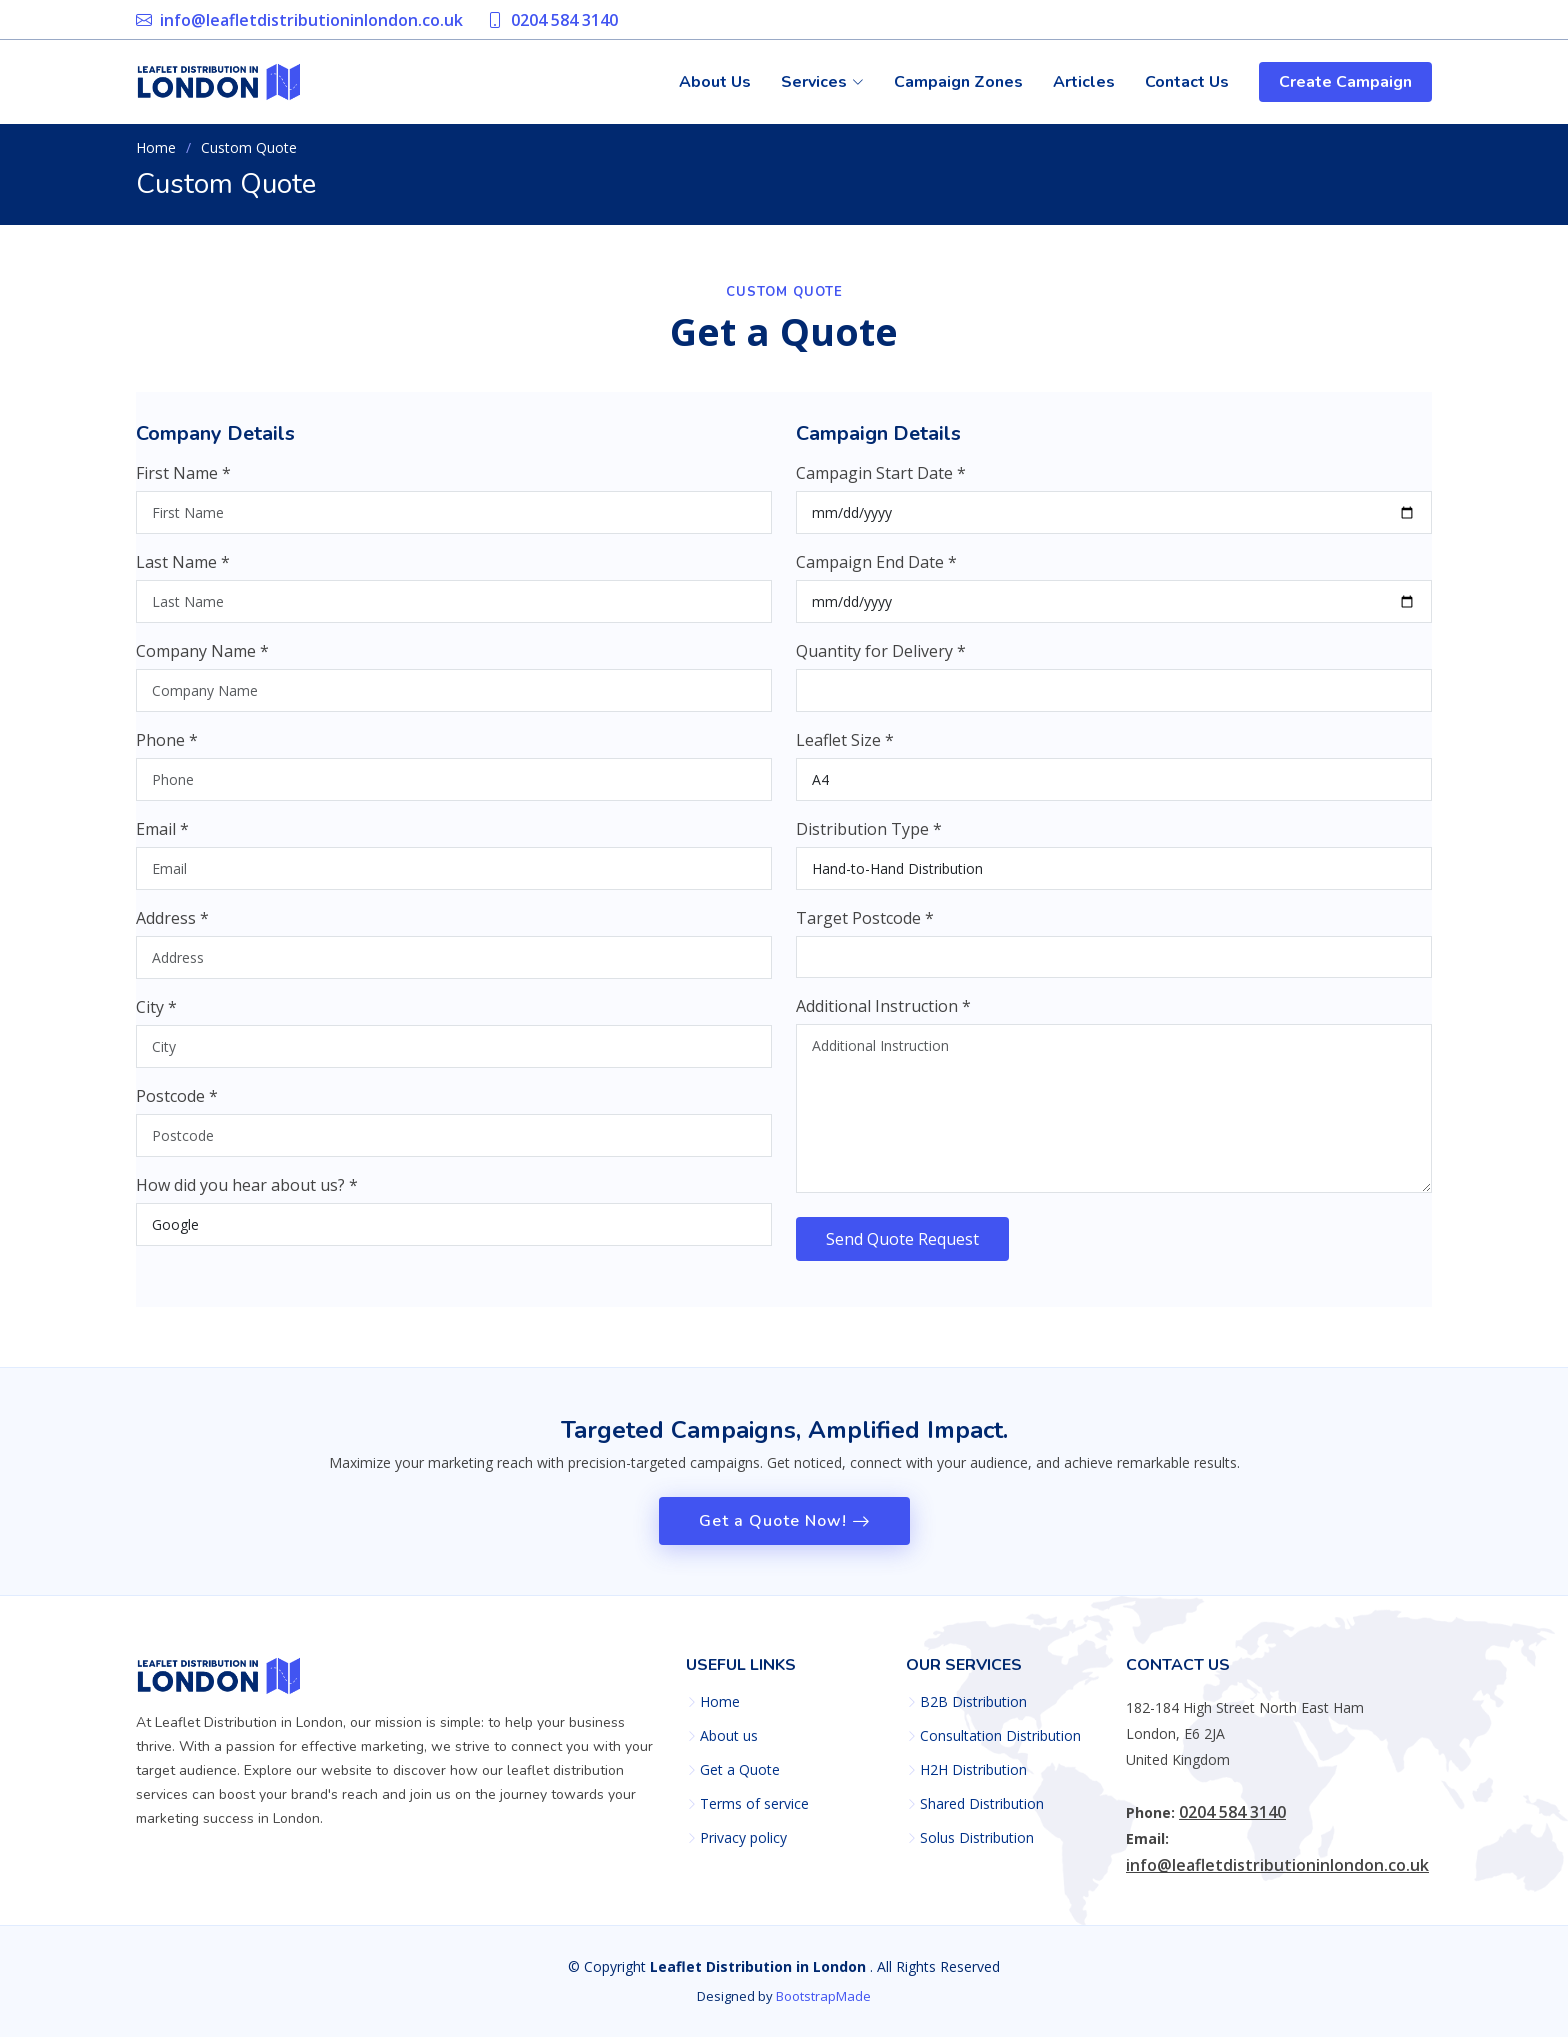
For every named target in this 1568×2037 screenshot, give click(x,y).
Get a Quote (740, 1770)
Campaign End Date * (876, 573)
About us (729, 1736)
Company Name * (202, 662)
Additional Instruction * (883, 1017)
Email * (162, 840)
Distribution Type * (869, 840)
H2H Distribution (973, 1770)
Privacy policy (743, 1838)
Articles (1084, 82)
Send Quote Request (902, 1250)
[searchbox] (811, 968)
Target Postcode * (865, 929)
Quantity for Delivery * (881, 662)
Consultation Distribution (1000, 1736)
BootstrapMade (823, 1996)
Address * (172, 929)
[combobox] (1114, 968)
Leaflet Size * (845, 751)
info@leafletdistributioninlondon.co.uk (311, 20)
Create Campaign (1345, 82)
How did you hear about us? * (247, 1196)
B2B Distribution (973, 1702)
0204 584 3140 (564, 20)
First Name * (183, 484)
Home (156, 147)
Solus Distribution (977, 1838)
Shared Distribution (982, 1804)
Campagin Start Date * (881, 484)
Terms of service (754, 1804)
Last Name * (183, 573)
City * (156, 1018)
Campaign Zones (958, 82)
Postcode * (177, 1107)
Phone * (167, 751)
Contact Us (1187, 82)
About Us (715, 82)
